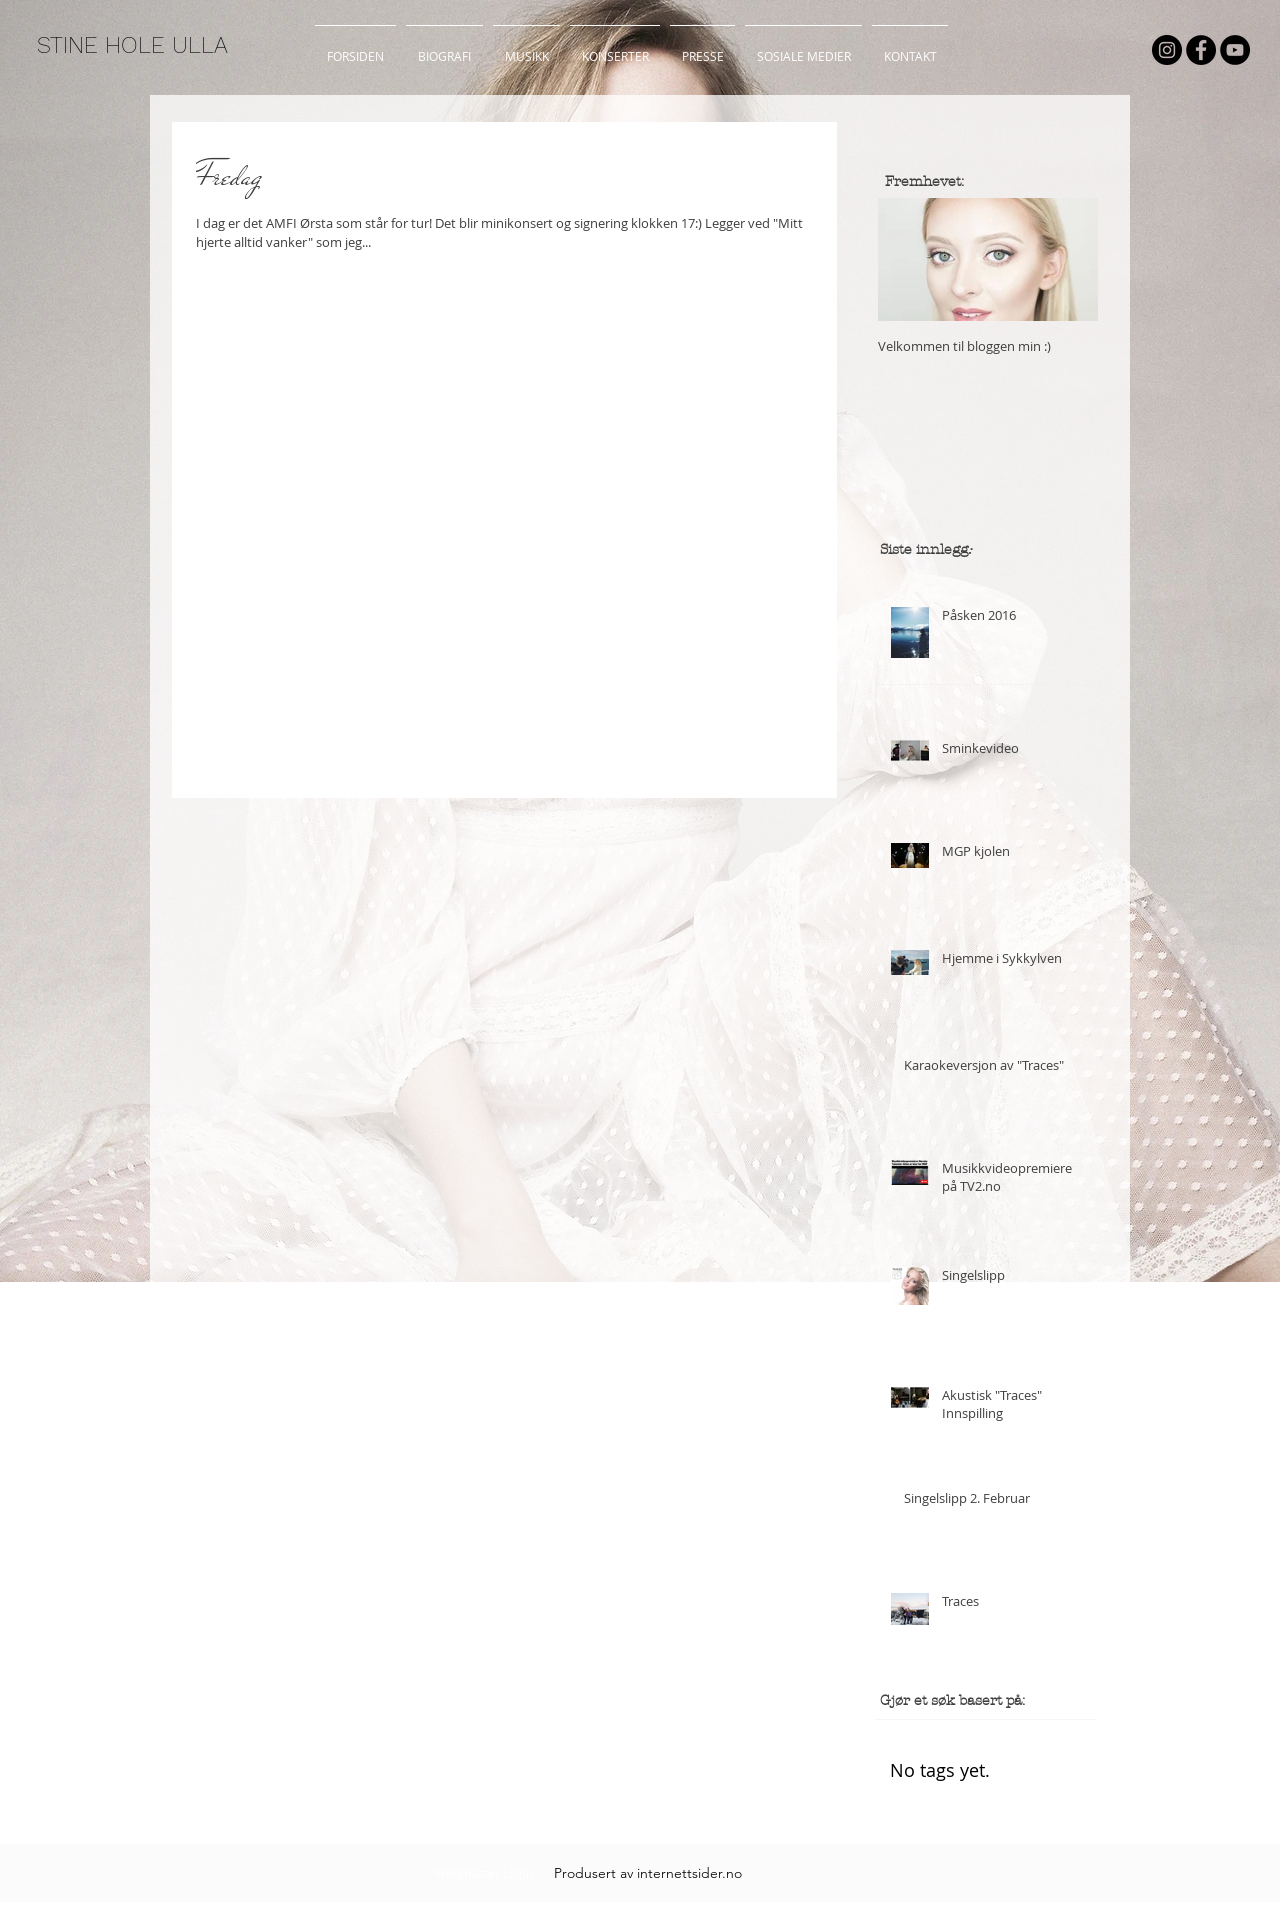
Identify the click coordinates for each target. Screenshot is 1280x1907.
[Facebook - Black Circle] (1201, 50)
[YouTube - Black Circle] (1235, 50)
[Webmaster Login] (483, 1873)
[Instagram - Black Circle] (1167, 50)
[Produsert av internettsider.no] (648, 1873)
